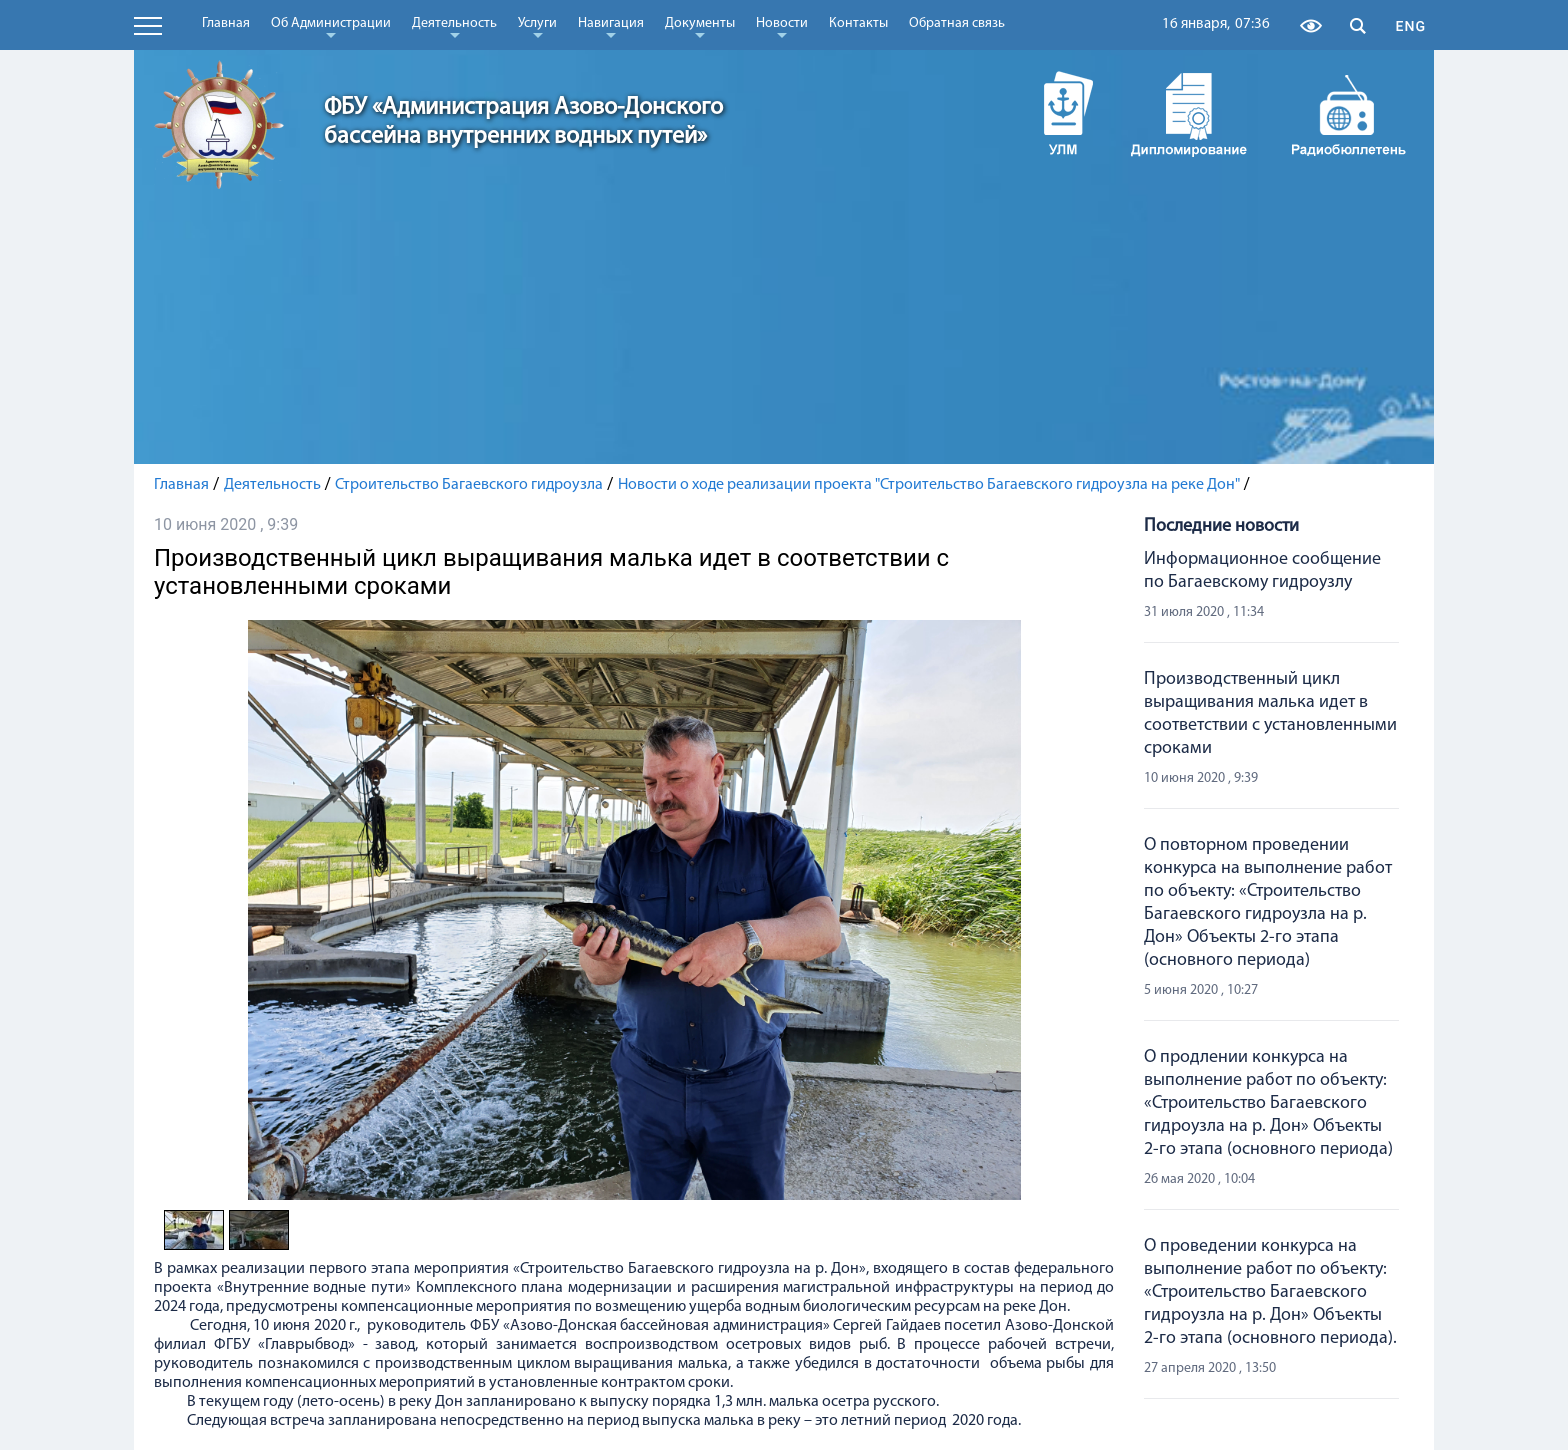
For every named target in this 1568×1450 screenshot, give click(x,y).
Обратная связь (957, 23)
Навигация (611, 27)
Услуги (537, 27)
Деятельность (454, 27)
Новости (782, 27)
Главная (226, 23)
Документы (700, 27)
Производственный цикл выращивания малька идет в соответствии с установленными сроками (1270, 714)
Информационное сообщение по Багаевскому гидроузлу (1262, 571)
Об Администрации (331, 27)
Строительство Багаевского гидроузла (469, 485)
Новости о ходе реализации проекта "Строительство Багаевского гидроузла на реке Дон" (929, 485)
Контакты (858, 23)
